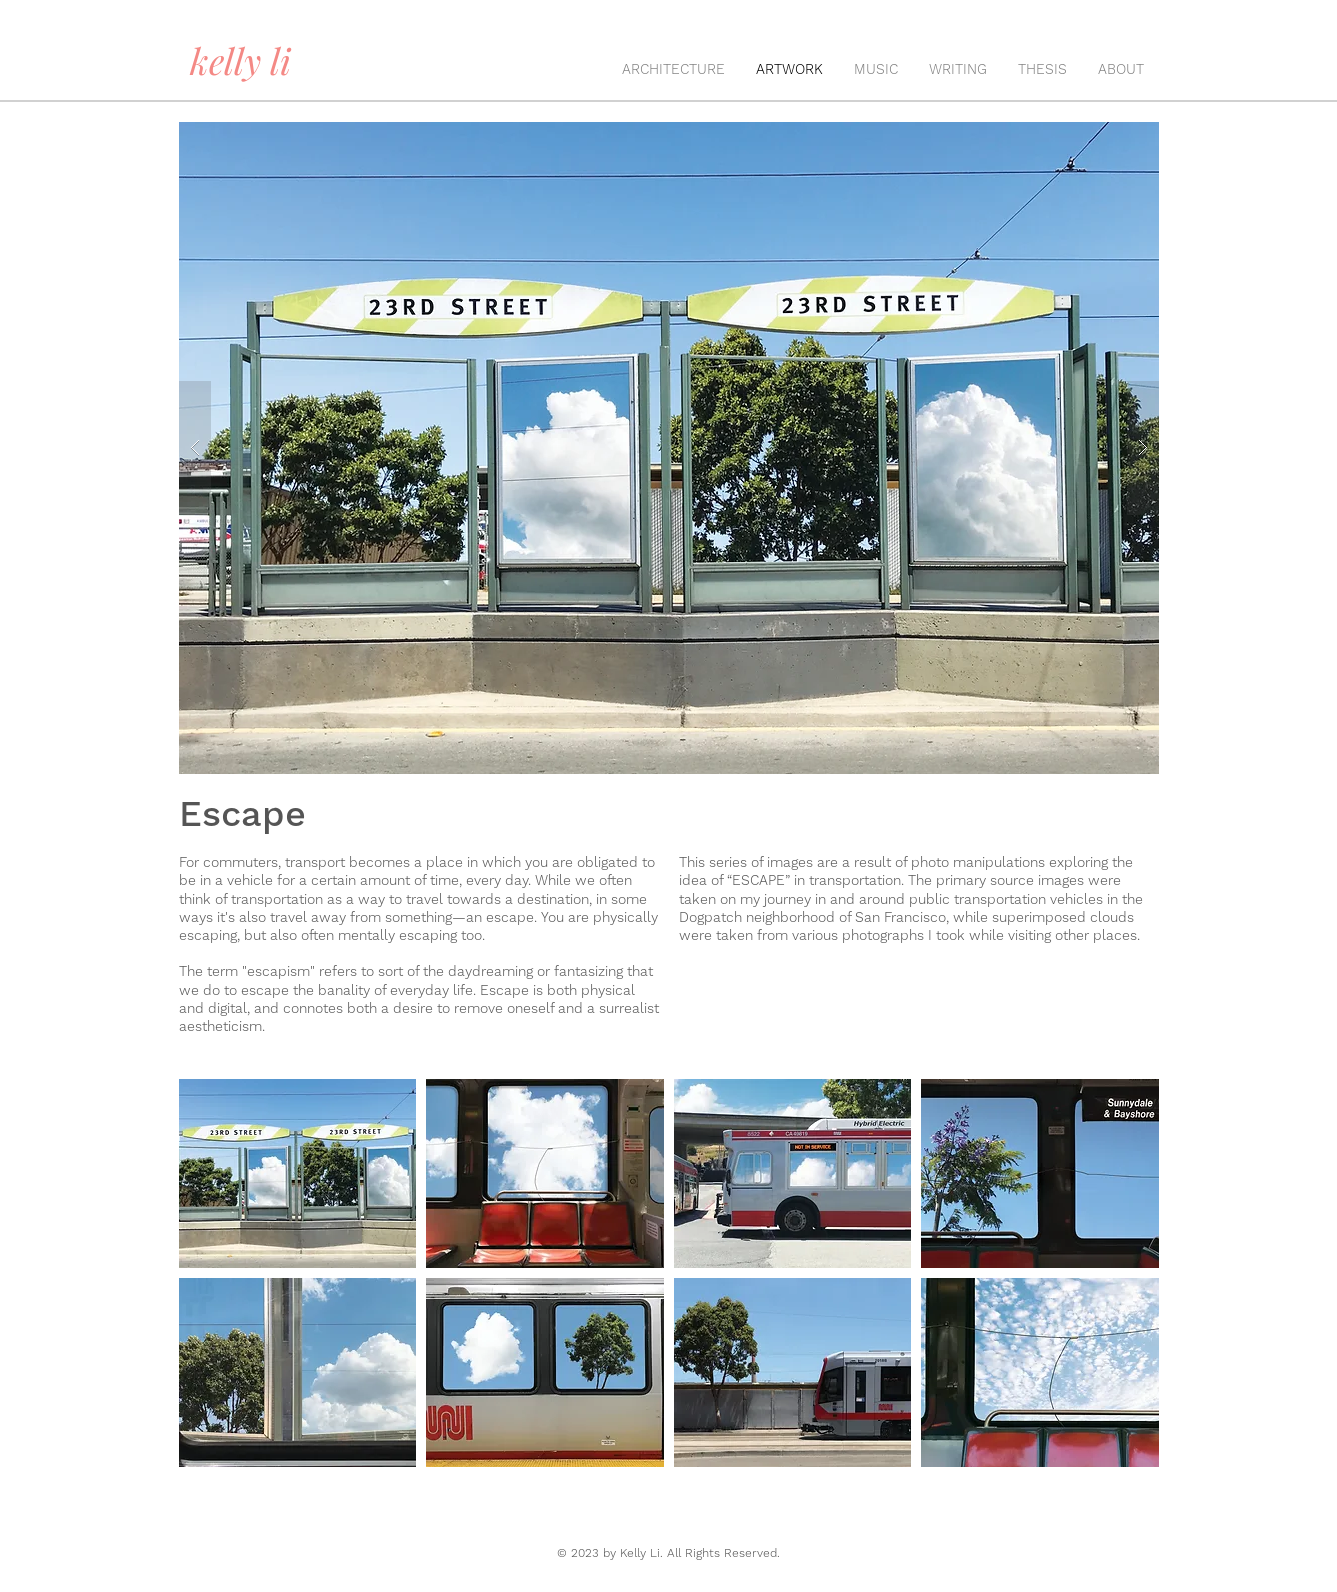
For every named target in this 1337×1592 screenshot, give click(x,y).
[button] (298, 1173)
